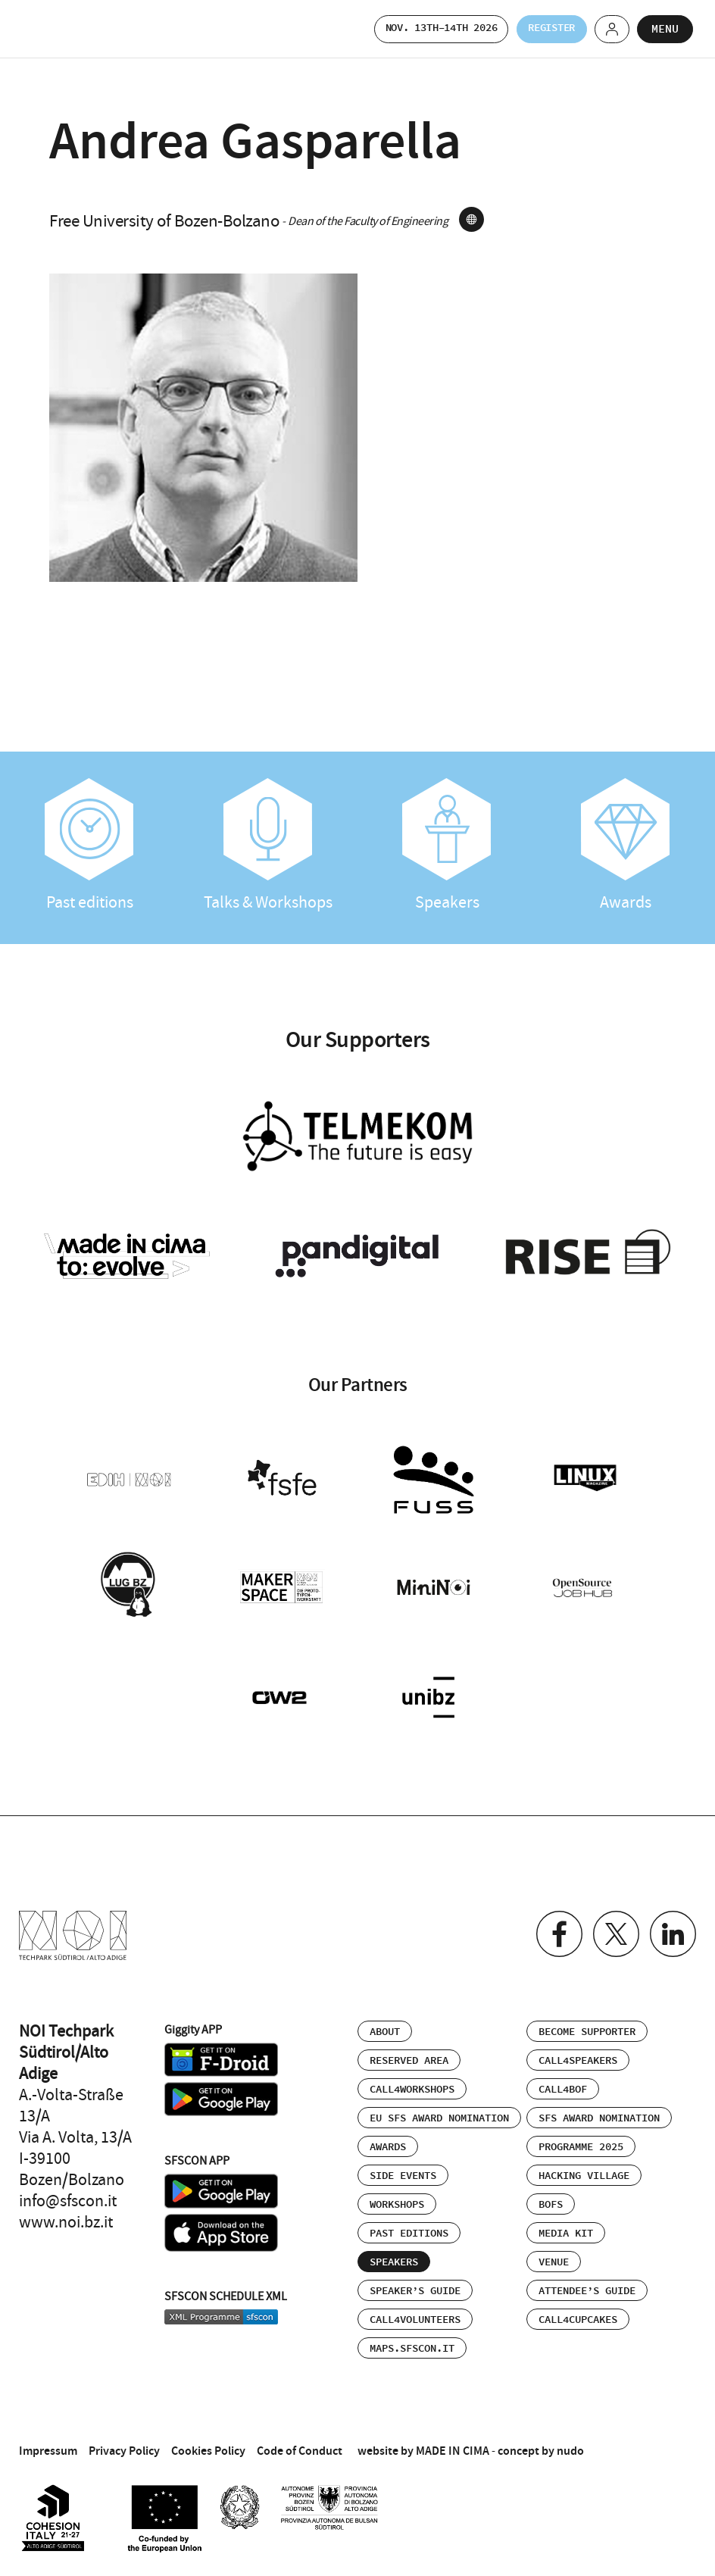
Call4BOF (563, 2079)
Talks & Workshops (268, 845)
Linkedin (671, 1924)
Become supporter (587, 2021)
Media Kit (566, 2223)
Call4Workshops (412, 2079)
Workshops (397, 2194)
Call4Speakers (578, 2050)
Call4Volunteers (415, 2309)
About (385, 2021)
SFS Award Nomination (599, 2107)
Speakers (446, 845)
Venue (554, 2251)
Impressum (48, 2440)
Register (539, 28)
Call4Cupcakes (578, 2309)
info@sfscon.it (68, 2190)
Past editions (89, 845)
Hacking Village (584, 2165)
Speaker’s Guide (415, 2280)
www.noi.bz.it (66, 2211)
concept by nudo (541, 2440)
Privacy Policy (124, 2440)
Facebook (553, 1924)
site (471, 219)
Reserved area (409, 2050)
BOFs (551, 2194)
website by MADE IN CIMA (423, 2440)
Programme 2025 (581, 2136)
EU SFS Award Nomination (439, 2107)
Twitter (612, 1924)
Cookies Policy (208, 2440)
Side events (403, 2165)
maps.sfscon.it (412, 2338)
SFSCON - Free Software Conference (60, 28)
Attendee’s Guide (587, 2280)
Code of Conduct (299, 2440)
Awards (625, 845)
